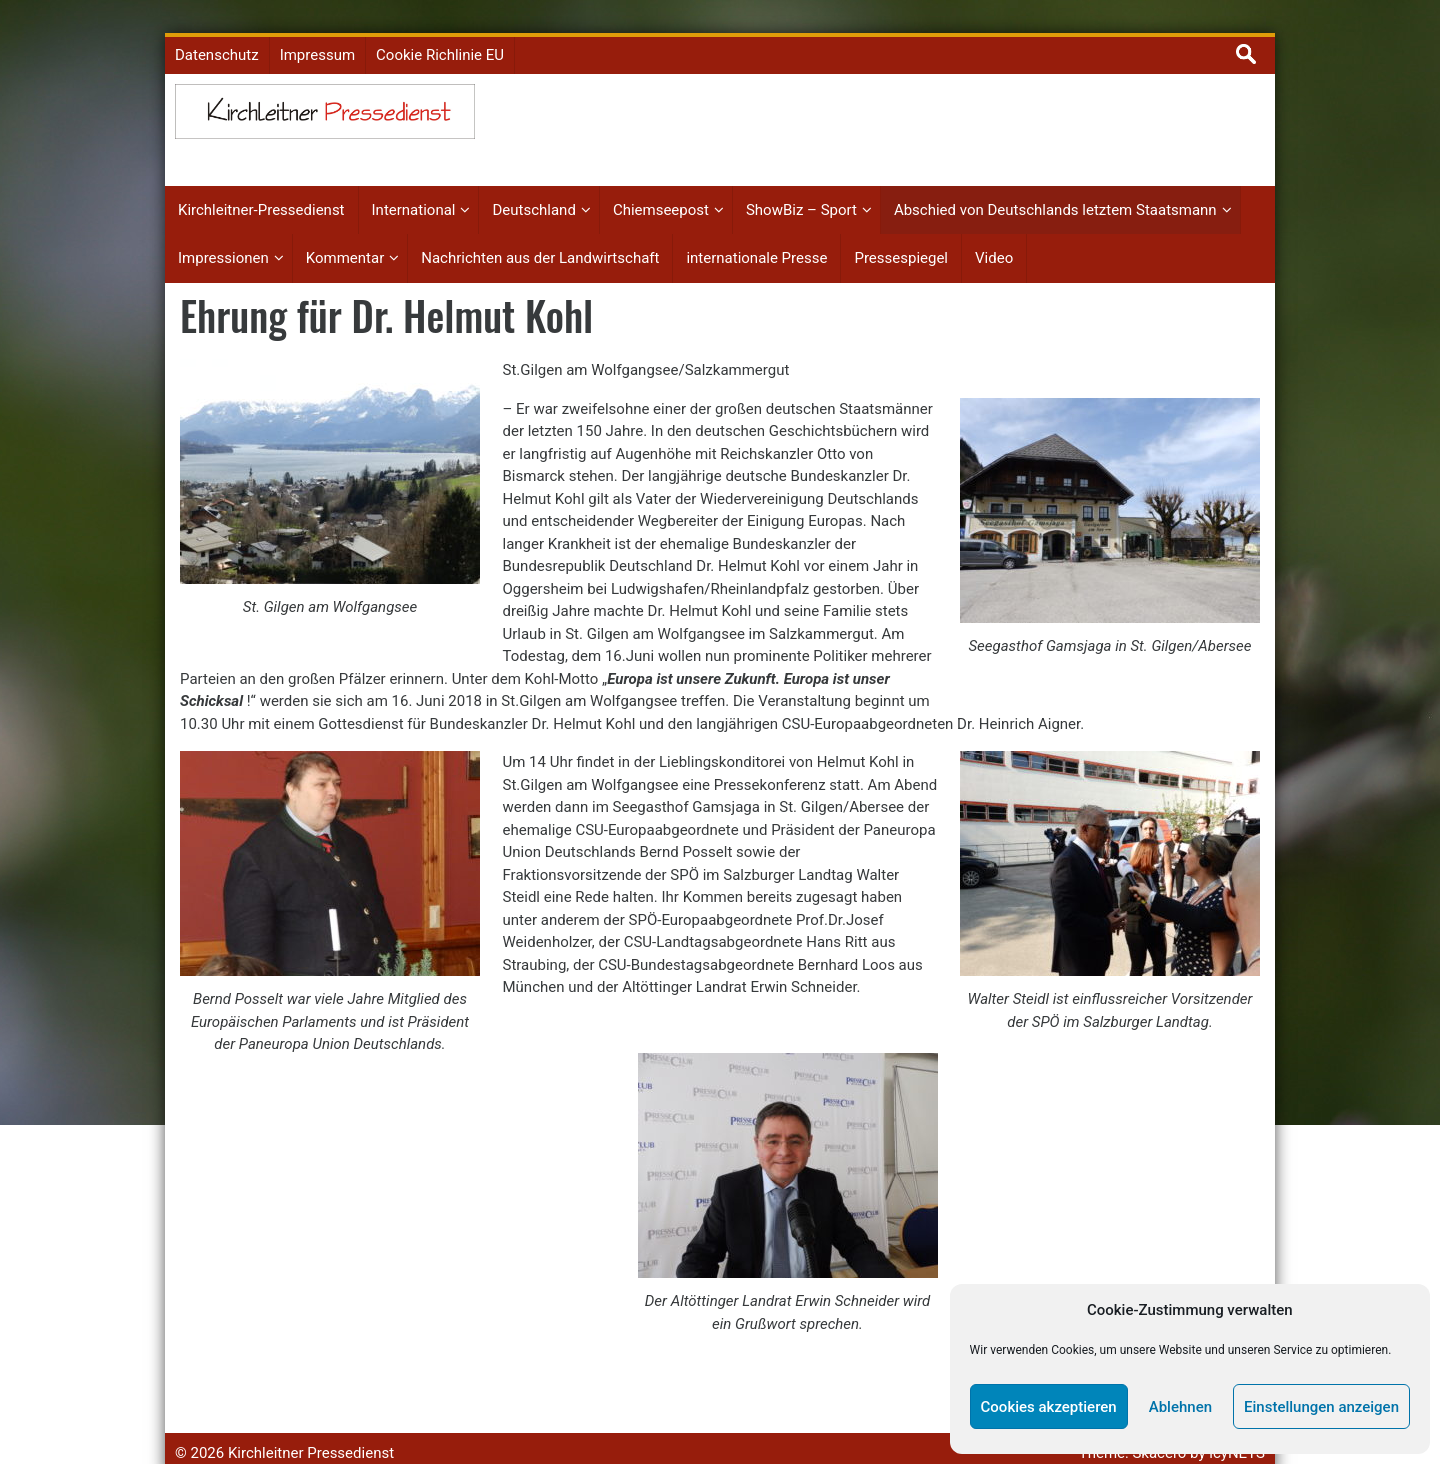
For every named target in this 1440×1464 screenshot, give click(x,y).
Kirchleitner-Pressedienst (261, 187)
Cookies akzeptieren (1049, 1407)
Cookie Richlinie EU (440, 32)
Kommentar (345, 235)
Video (994, 235)
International (414, 187)
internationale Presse (756, 235)
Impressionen (223, 235)
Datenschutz (217, 32)
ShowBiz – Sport (801, 187)
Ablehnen (1180, 1407)
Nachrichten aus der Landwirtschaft (540, 235)
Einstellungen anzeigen (1321, 1407)
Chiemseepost (661, 187)
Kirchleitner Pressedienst (311, 1429)
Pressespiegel (901, 235)
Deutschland (533, 187)
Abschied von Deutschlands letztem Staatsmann (1055, 187)
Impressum (317, 32)
